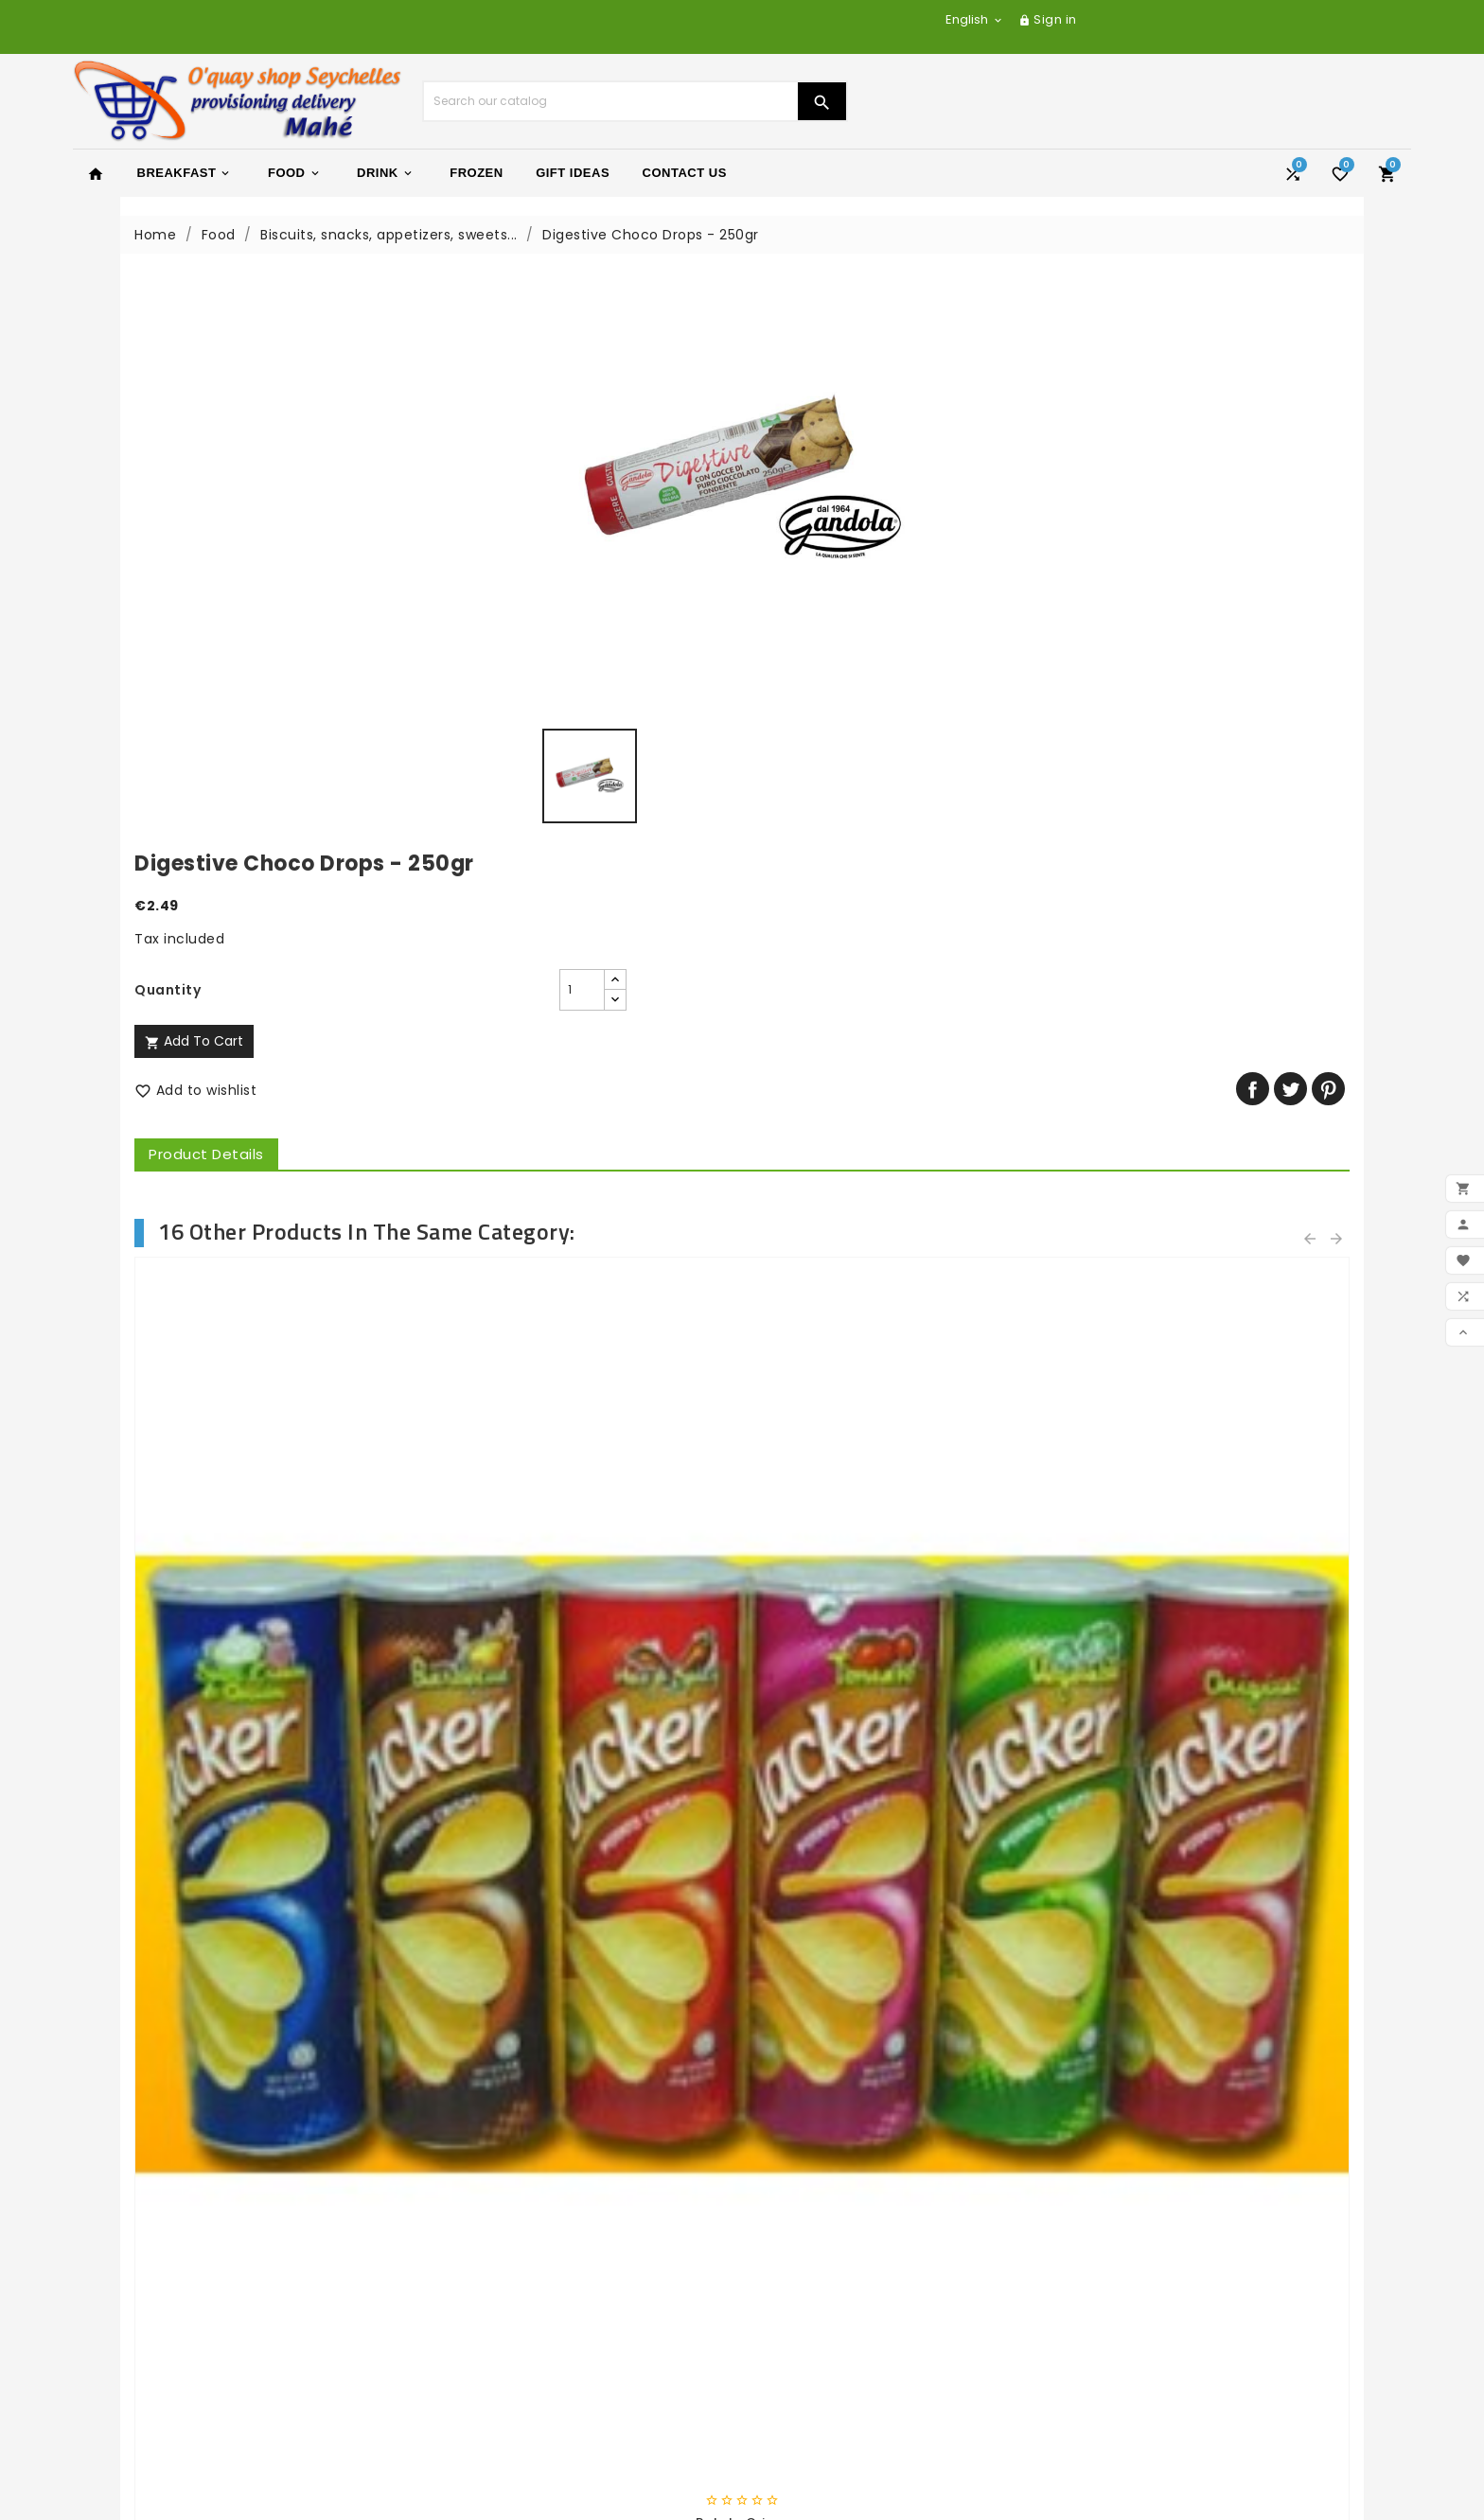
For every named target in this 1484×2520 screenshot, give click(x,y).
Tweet (1290, 513)
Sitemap (452, 2343)
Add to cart (816, 465)
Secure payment (481, 2292)
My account (464, 2392)
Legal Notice (465, 2243)
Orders (780, 2347)
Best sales (122, 2268)
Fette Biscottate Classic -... (587, 1262)
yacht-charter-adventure (848, 2219)
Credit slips (795, 2372)
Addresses (792, 2397)
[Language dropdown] (974, 19)
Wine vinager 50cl (587, 1782)
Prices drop (126, 2219)
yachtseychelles (814, 2243)
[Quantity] (904, 414)
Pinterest (1328, 513)
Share (1252, 513)
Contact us (462, 2318)
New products (135, 2243)
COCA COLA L (898, 1782)
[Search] (610, 101)
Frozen (476, 173)
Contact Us (685, 173)
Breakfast (185, 173)
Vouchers (789, 2421)
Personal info (802, 2323)
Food (295, 173)
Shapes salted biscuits (1208, 1262)
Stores (444, 2367)
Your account (812, 2290)
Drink (386, 173)
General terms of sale (499, 2268)
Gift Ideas (573, 173)
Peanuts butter (276, 1782)
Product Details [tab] (828, 579)
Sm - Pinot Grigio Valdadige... (1208, 1782)
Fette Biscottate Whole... (897, 1262)
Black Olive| (275, 1262)
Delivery (450, 2219)
